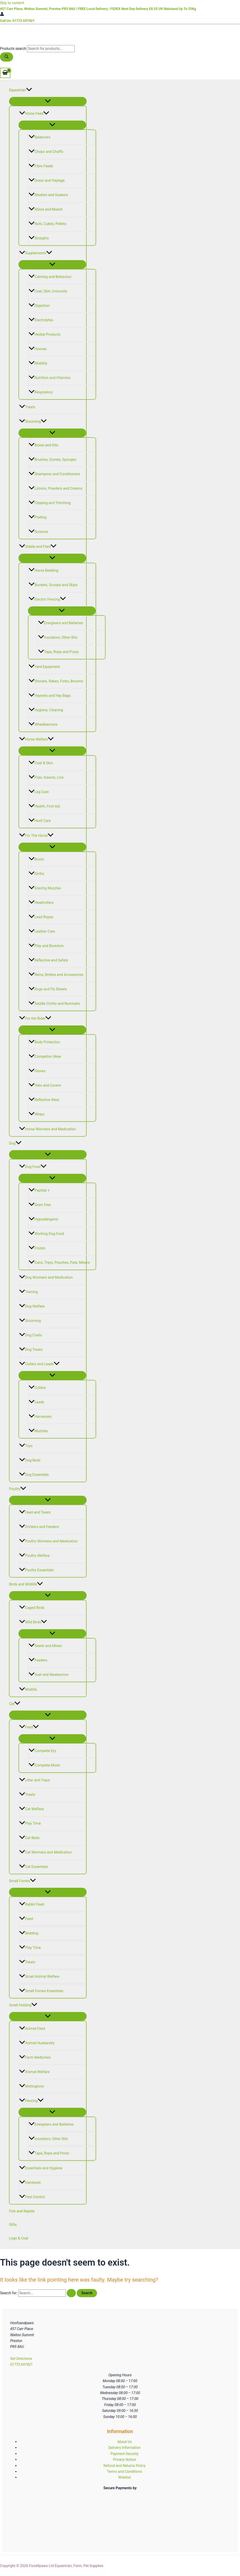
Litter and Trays (34, 1780)
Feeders (38, 1660)
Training (28, 1292)
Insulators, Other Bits (57, 637)
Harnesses (40, 1416)
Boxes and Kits (43, 445)
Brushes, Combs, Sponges (52, 459)
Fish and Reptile (22, 2211)
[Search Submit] (71, 2293)
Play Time (30, 1823)
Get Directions (21, 2358)
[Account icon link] (2, 15)
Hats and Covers (45, 1085)
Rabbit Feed (31, 1904)
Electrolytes (41, 320)
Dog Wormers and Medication (46, 1277)
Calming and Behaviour (50, 277)
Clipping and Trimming (50, 503)
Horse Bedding (43, 570)
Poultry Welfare (34, 1555)
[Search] (6, 57)
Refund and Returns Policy (125, 2466)
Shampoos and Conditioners (54, 474)
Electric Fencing (47, 599)
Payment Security (124, 2454)
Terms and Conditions (124, 2471)
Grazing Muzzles (45, 888)
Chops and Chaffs (46, 151)
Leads (36, 1402)
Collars (37, 1387)
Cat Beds (29, 1838)
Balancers (40, 137)
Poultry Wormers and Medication (48, 1541)
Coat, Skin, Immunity (48, 291)
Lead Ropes (41, 917)
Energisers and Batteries (60, 623)
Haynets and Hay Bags (50, 695)
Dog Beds (29, 1460)
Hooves (38, 349)
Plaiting (38, 517)
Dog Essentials (34, 1475)
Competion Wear (45, 1056)
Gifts (13, 2225)
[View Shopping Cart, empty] (5, 73)
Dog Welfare (32, 1306)
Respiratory (41, 392)
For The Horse (36, 835)
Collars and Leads (39, 1364)
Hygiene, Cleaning (46, 710)
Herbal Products (44, 334)
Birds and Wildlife (26, 1584)
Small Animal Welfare (39, 1976)
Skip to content (12, 3)
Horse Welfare (36, 739)
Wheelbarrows (43, 724)
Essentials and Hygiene (40, 2168)
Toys (26, 1446)
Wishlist (124, 2477)
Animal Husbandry (37, 2043)
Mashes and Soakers (48, 195)
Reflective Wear (44, 1100)
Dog (15, 1143)
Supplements (35, 253)
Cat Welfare (31, 1809)
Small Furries (22, 1881)
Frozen (37, 1248)
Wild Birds (33, 1622)
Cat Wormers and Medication (45, 1852)
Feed (29, 1727)
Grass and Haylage (47, 180)
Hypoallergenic (43, 1219)
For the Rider (35, 1018)
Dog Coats (30, 1335)
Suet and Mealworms (48, 1674)
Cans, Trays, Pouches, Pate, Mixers (59, 1262)
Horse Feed (34, 113)
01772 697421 (21, 2364)
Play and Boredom (46, 946)
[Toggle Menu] (48, 101)
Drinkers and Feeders (39, 1527)
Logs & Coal (18, 2238)
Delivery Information (124, 2447)
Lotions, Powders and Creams (55, 488)
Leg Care (39, 792)
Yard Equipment (44, 667)
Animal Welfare (34, 2072)
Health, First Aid (44, 806)
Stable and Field (37, 546)
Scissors (38, 532)
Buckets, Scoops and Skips (53, 585)
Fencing (31, 2101)
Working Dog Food (46, 1234)
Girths (36, 874)
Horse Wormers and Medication (47, 1129)
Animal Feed (32, 2028)
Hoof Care (40, 821)
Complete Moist (44, 1765)
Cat (14, 1704)
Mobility (38, 363)
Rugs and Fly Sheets (48, 989)
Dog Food (32, 1167)
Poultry (17, 1489)
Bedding (28, 1933)
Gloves (37, 1071)
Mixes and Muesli (45, 209)
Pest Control (32, 2197)
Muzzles (38, 1431)
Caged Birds (31, 1608)
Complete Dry (42, 1751)
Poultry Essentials (36, 1570)
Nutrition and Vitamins (49, 378)
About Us (124, 2442)
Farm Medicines (35, 2057)
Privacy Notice (124, 2459)
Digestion (39, 305)
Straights (39, 238)
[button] (29, 90)
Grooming (33, 421)
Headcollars (41, 902)
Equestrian (20, 90)
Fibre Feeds (41, 166)
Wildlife (28, 1689)
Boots (36, 859)
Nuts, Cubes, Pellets (47, 224)
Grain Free (40, 1205)
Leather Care (42, 931)
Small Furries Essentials (41, 1991)
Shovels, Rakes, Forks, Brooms (56, 681)
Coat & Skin (41, 763)
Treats (27, 407)
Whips (36, 1114)
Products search (13, 48)
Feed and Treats (35, 1512)
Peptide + (39, 1190)
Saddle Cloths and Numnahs (54, 1003)
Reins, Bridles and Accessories (56, 975)
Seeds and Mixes (45, 1646)
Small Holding (23, 2005)
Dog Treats (30, 1349)
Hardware (30, 2182)
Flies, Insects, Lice (46, 777)
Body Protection (44, 1042)
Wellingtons (31, 2086)
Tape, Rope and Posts (58, 652)
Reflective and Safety (48, 960)
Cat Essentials (33, 1867)
